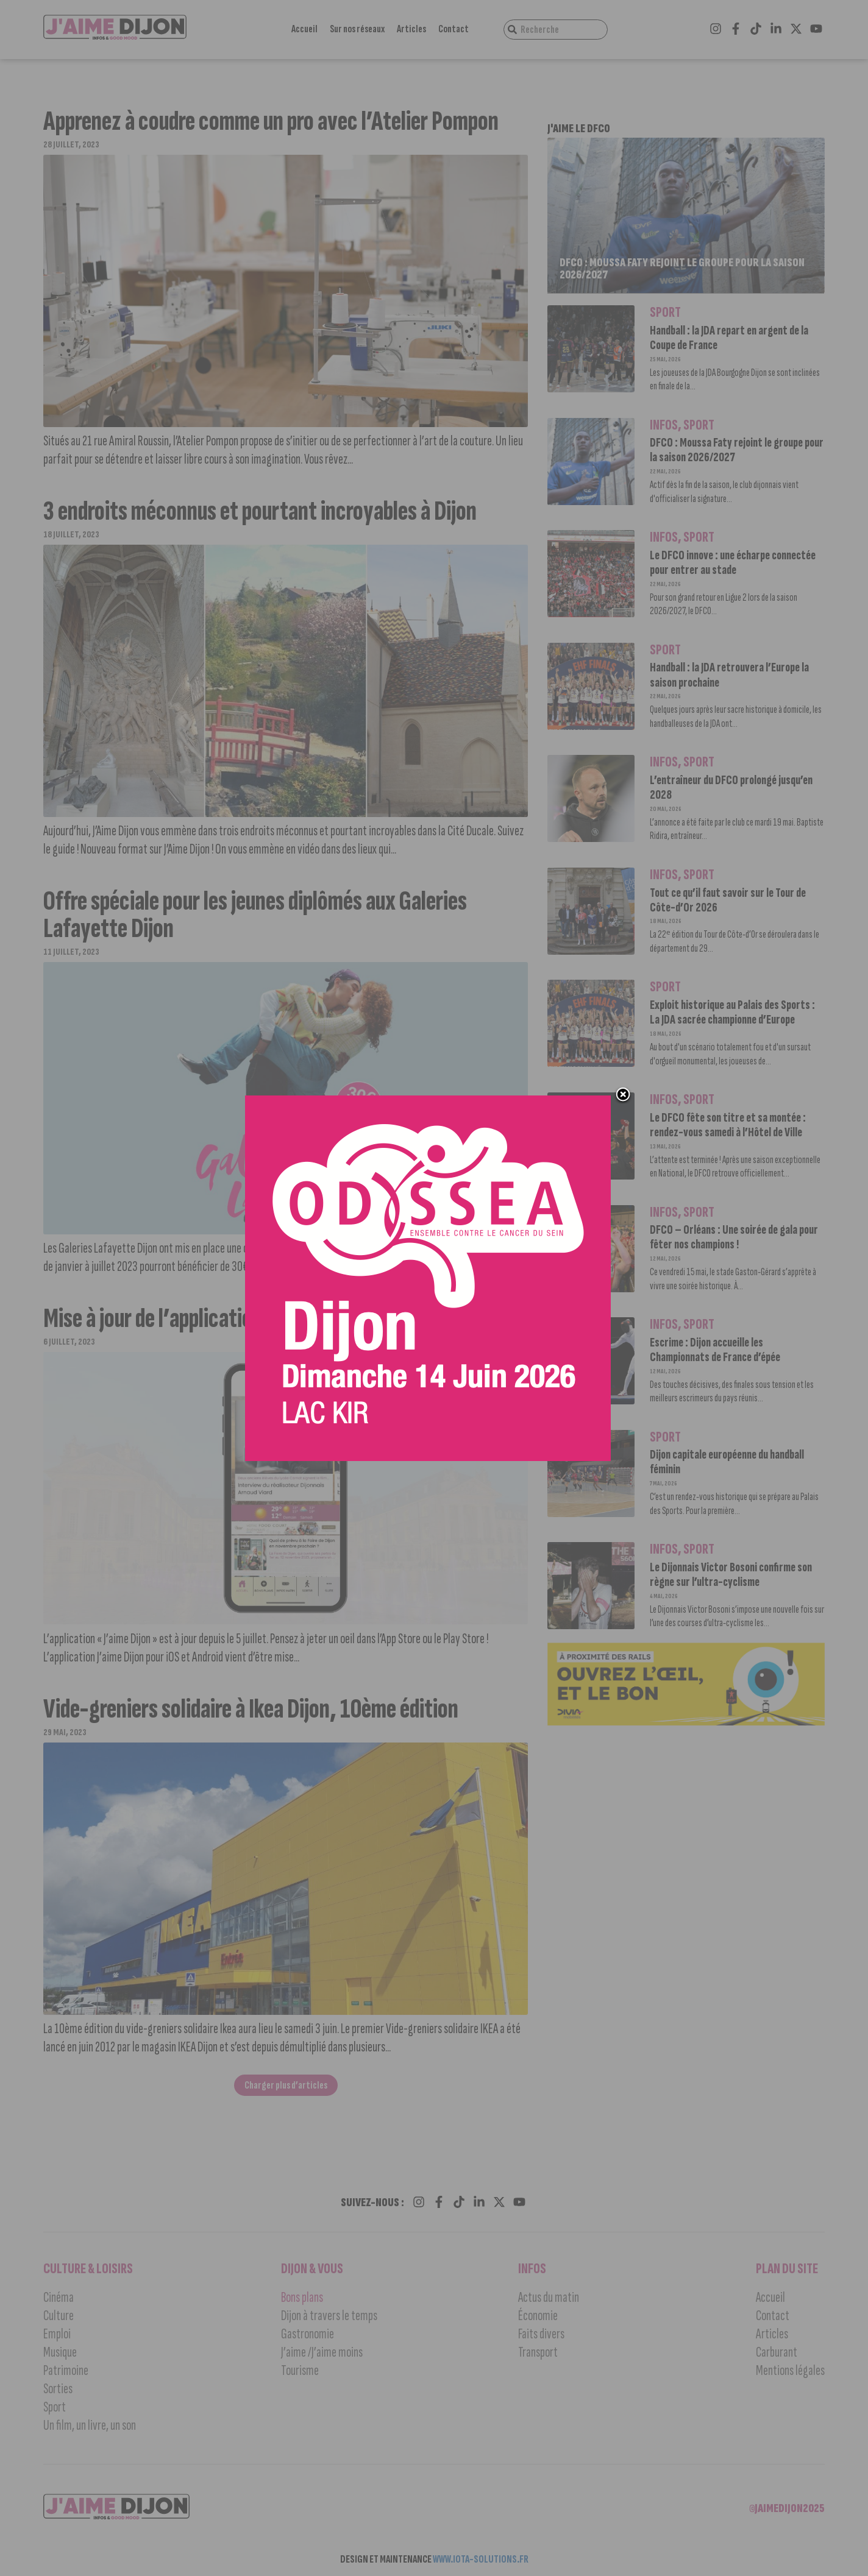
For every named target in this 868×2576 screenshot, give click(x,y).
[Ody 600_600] (428, 1279)
